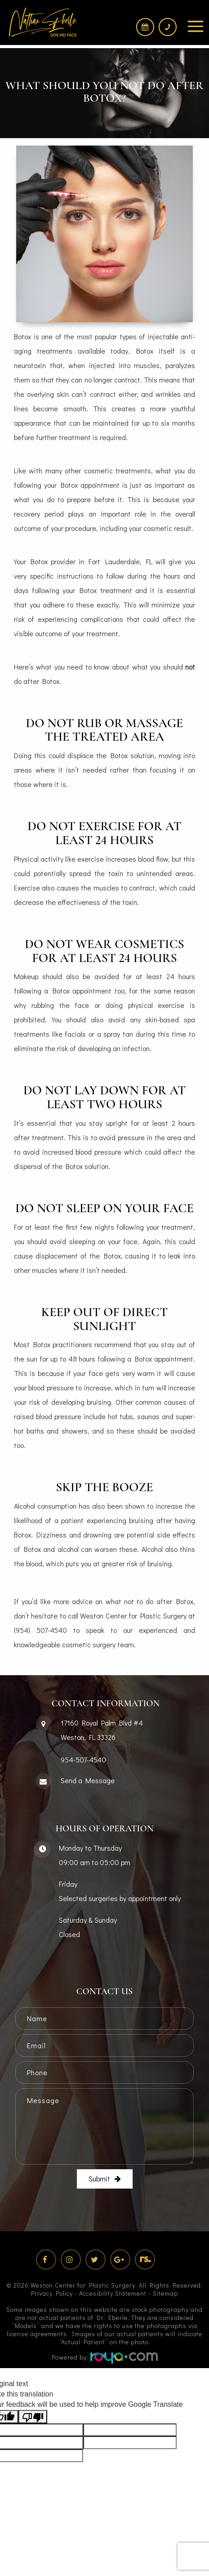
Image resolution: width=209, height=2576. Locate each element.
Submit (99, 2178)
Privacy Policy (52, 2293)
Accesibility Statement (113, 2293)
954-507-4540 (83, 1759)
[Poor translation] (32, 2416)
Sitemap (165, 2293)
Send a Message (88, 1780)
